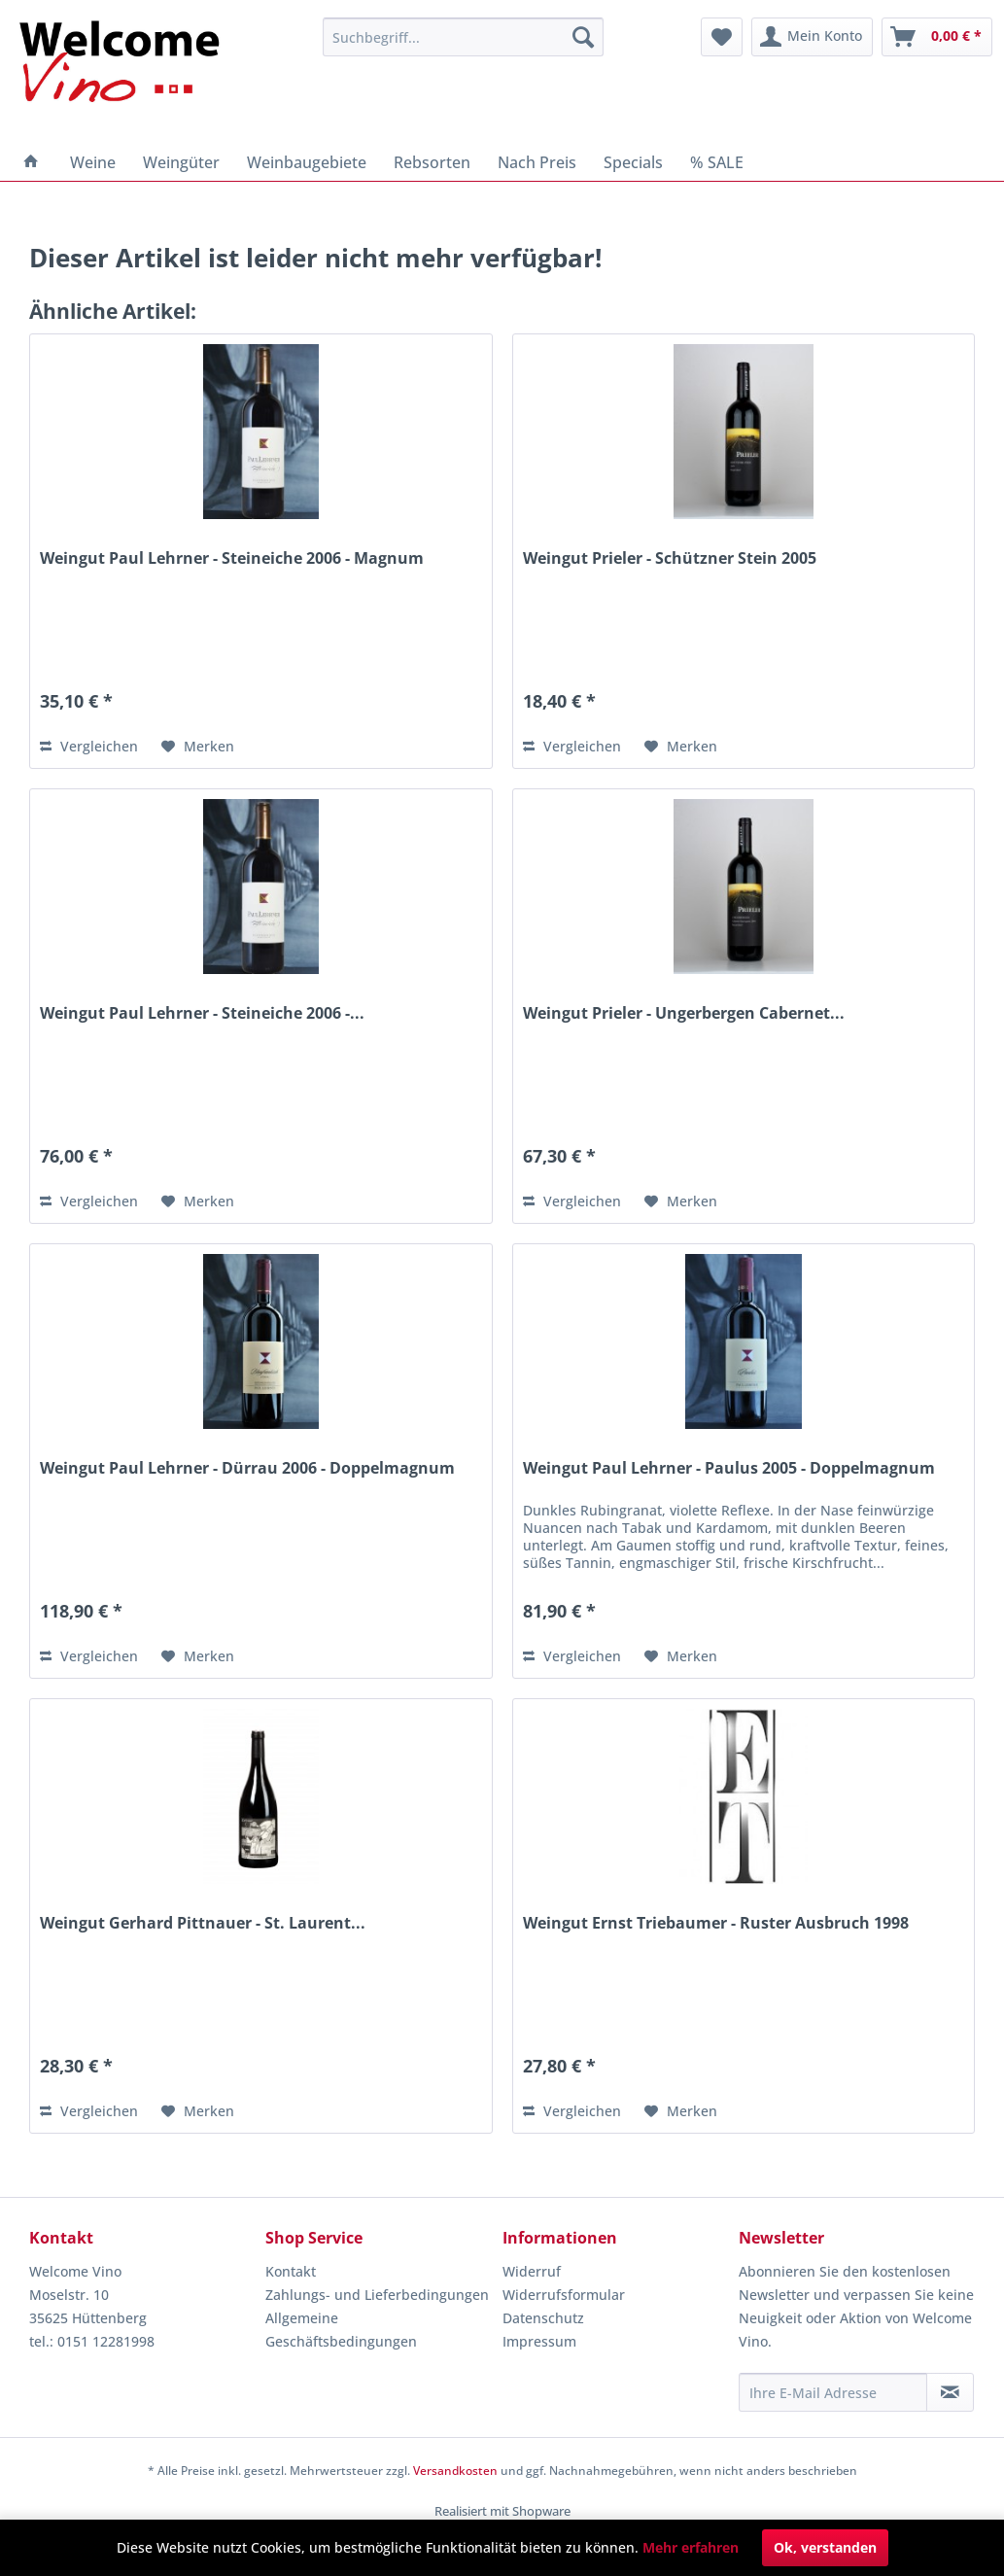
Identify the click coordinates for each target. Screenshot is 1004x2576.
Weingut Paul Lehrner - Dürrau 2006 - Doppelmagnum (247, 1468)
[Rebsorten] (432, 162)
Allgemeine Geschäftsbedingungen (341, 2329)
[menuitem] (463, 36)
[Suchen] (583, 36)
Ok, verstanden (825, 2547)
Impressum (539, 2341)
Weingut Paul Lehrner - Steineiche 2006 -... (202, 1013)
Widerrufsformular (563, 2294)
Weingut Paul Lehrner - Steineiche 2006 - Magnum (232, 558)
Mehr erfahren (690, 2547)
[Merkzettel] (722, 36)
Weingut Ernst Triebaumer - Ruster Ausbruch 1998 (716, 1923)
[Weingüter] (181, 162)
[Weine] (92, 162)
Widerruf (531, 2271)
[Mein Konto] (812, 36)
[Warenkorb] (937, 36)
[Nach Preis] (537, 162)
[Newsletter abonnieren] (950, 2392)
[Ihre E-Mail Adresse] (833, 2392)
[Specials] (633, 162)
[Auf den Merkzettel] (197, 746)
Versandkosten (455, 2470)
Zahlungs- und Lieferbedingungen (377, 2294)
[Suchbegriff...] (463, 36)
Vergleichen (89, 746)
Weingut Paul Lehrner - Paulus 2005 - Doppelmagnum (729, 1468)
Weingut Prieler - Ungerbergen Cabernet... (684, 1013)
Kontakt (290, 2271)
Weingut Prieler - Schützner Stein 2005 (669, 558)
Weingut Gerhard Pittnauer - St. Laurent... (202, 1923)
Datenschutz (543, 2318)
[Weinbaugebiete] (306, 162)
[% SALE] (716, 162)
